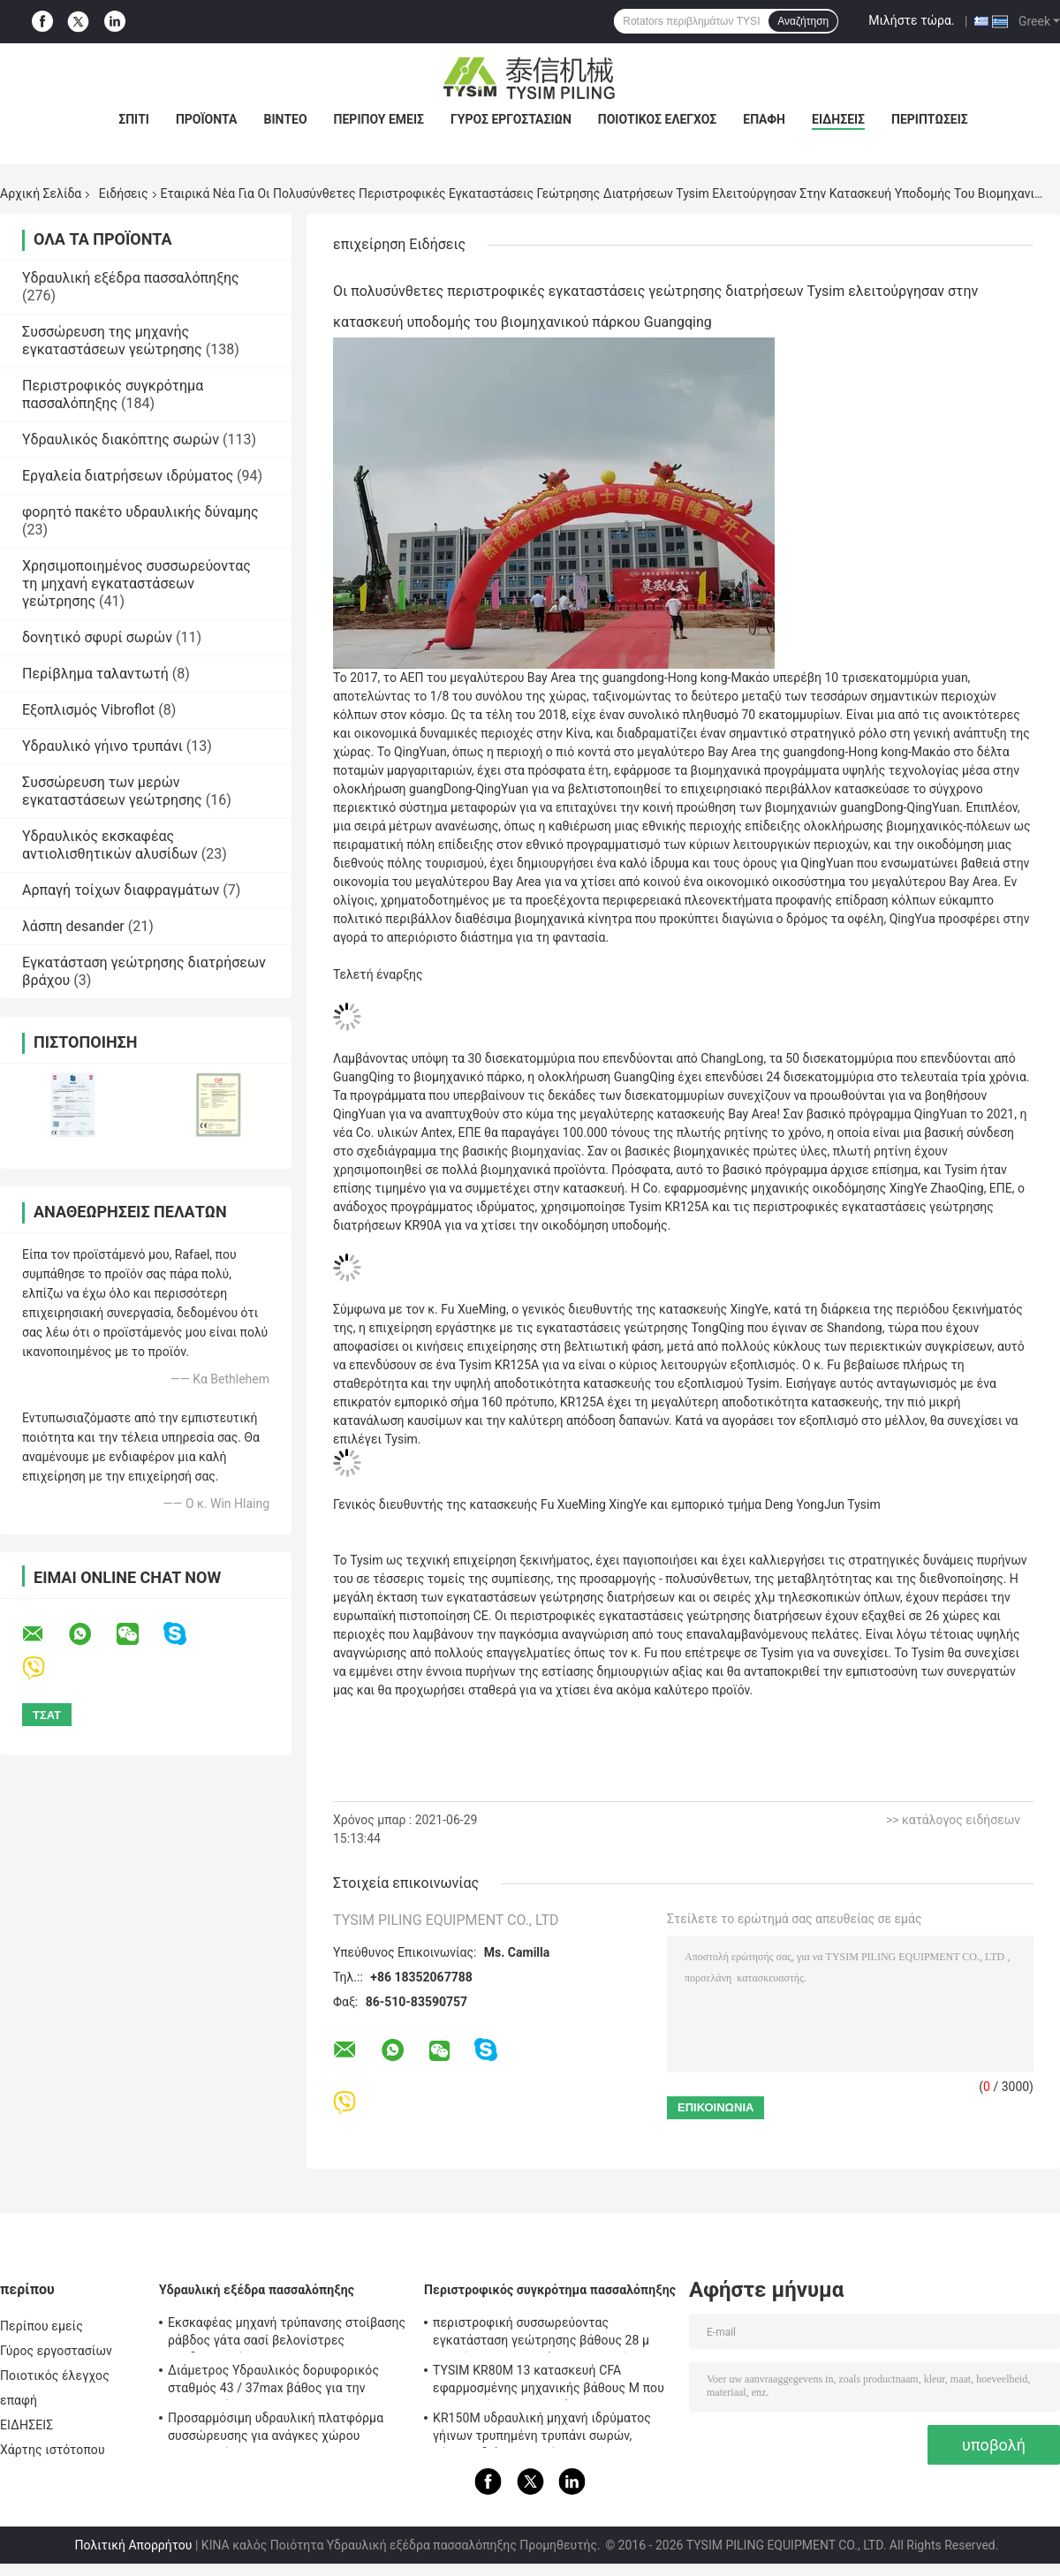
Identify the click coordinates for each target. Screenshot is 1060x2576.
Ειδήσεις (123, 193)
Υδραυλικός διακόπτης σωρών (120, 439)
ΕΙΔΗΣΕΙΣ (838, 119)
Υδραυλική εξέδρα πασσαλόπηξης (130, 277)
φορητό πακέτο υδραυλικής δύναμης (140, 512)
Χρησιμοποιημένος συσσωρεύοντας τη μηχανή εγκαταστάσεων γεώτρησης (136, 583)
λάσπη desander (73, 926)
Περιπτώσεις (929, 119)
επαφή (764, 119)
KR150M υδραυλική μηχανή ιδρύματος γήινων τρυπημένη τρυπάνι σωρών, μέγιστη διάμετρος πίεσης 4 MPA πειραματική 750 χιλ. (542, 2429)
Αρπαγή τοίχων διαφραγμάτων (120, 890)
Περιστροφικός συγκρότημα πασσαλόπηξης (112, 394)
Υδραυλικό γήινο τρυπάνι (102, 746)
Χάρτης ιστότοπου (52, 2450)
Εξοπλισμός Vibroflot (88, 709)
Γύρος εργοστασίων (511, 119)
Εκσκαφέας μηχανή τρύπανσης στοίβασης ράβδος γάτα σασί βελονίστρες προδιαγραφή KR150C (286, 2333)
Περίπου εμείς (379, 119)
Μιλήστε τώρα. (911, 20)
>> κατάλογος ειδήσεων (953, 1820)
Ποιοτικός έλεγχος (657, 119)
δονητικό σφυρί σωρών (97, 637)
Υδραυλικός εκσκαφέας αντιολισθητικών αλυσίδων (110, 845)
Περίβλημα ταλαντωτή (95, 673)
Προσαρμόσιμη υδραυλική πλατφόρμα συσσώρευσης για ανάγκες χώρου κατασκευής (275, 2429)
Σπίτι (133, 119)
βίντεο (285, 119)
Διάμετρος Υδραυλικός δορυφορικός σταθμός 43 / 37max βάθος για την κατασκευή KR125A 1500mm (273, 2381)
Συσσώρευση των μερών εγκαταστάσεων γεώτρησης (112, 791)
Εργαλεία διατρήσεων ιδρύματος (127, 475)
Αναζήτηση (803, 21)
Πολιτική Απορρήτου (134, 2545)
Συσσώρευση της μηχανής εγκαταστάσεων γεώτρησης (112, 340)
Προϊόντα (207, 119)
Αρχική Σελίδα (40, 193)
